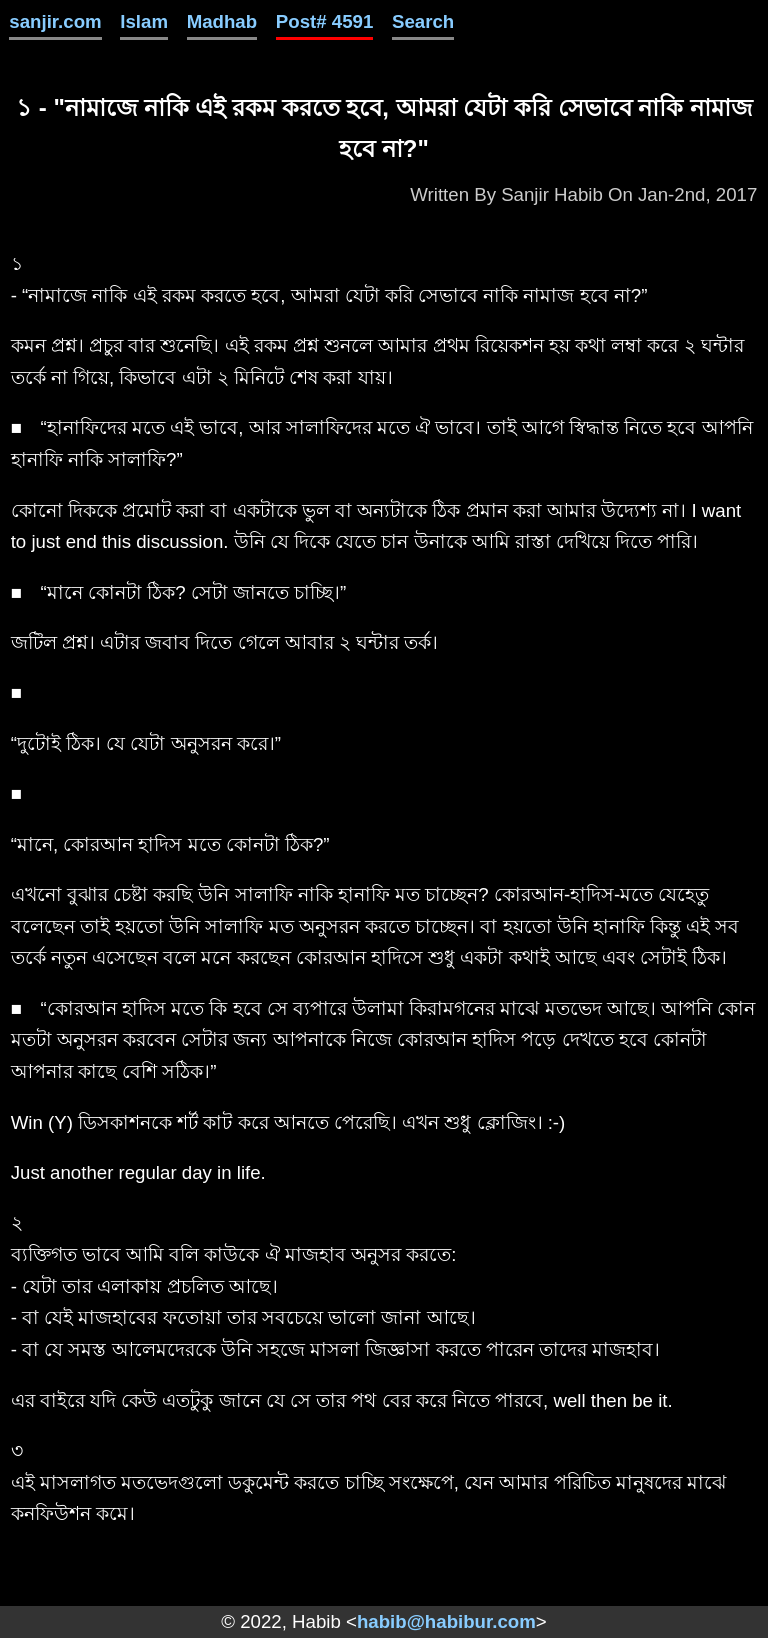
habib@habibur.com (446, 1621)
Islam (144, 21)
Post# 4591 (325, 21)
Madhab (222, 21)
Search (423, 21)
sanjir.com (55, 21)
